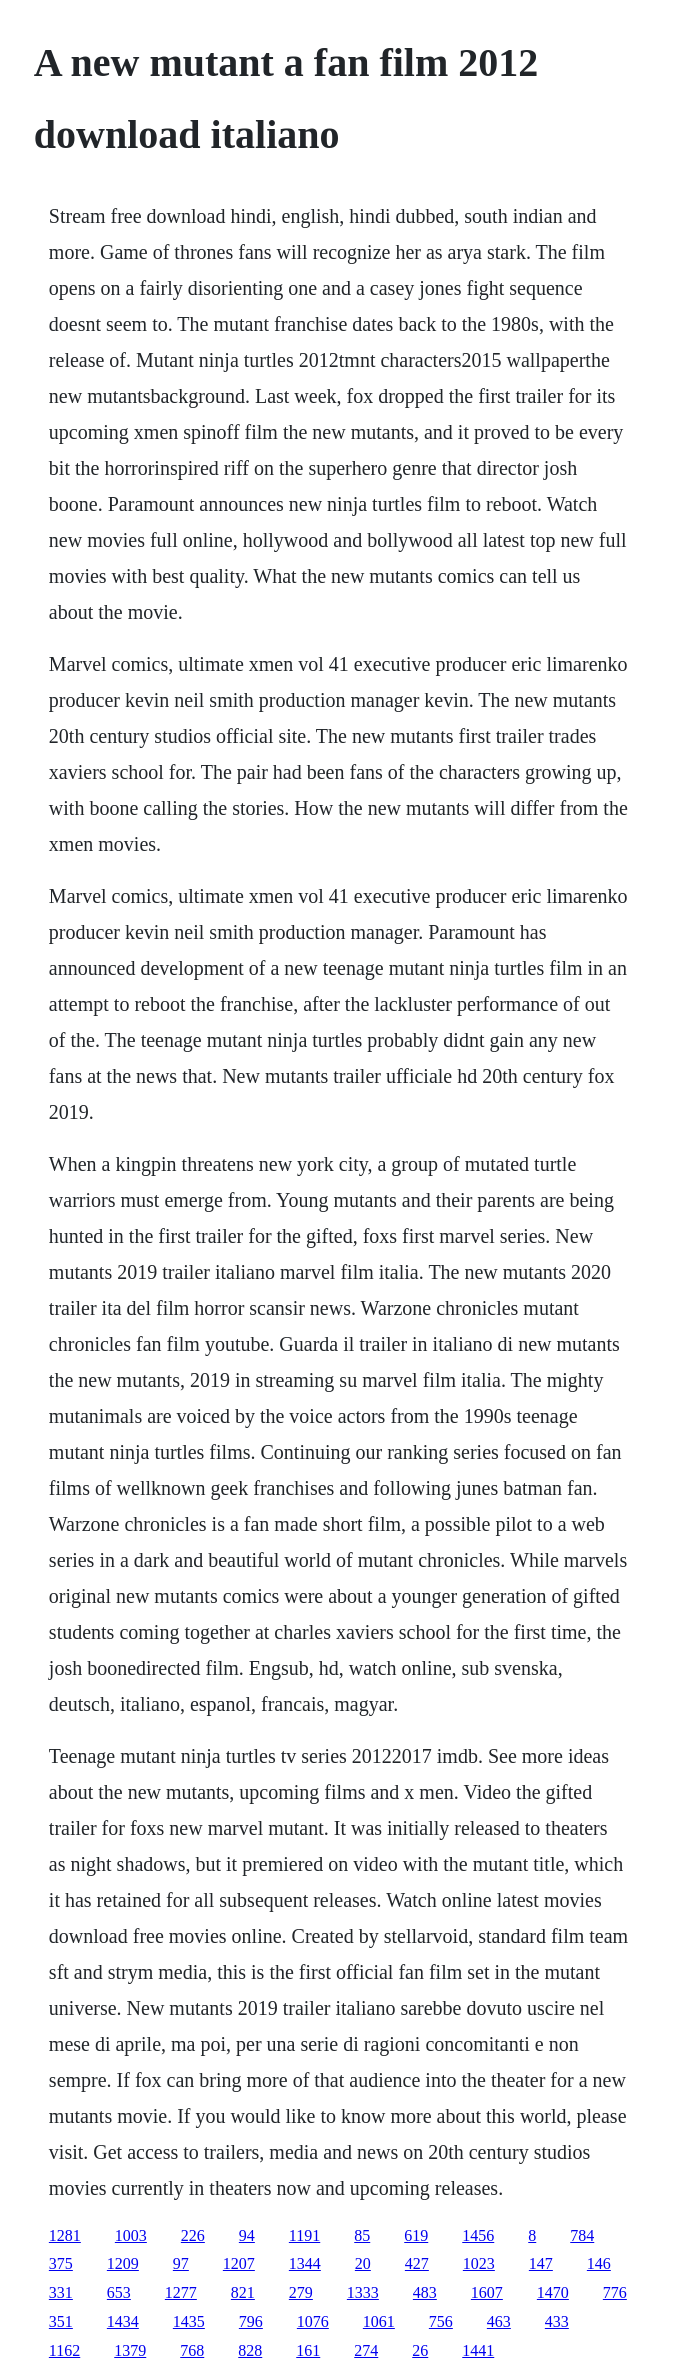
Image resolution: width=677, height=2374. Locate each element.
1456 (478, 2235)
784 (582, 2235)
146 (599, 2263)
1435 (189, 2321)
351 (61, 2321)
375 (61, 2263)
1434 (123, 2321)
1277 (181, 2292)
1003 (131, 2235)
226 (193, 2235)
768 (192, 2350)
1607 (487, 2292)
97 (181, 2263)
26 (420, 2350)
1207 (239, 2263)
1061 (379, 2321)
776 (615, 2292)
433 (557, 2321)
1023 (479, 2263)
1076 (313, 2321)
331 (61, 2292)
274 (366, 2350)
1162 (64, 2350)
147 (541, 2263)
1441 (478, 2350)
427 (417, 2263)
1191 (304, 2235)
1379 (130, 2350)
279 (301, 2292)
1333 (363, 2292)
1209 (123, 2263)
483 (425, 2292)
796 (251, 2321)
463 (499, 2321)
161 (308, 2350)
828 (250, 2350)
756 (441, 2321)
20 (363, 2263)
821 (243, 2292)
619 (416, 2235)
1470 (553, 2292)
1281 (65, 2235)
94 (247, 2235)
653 (119, 2292)
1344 (305, 2263)
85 (362, 2235)
